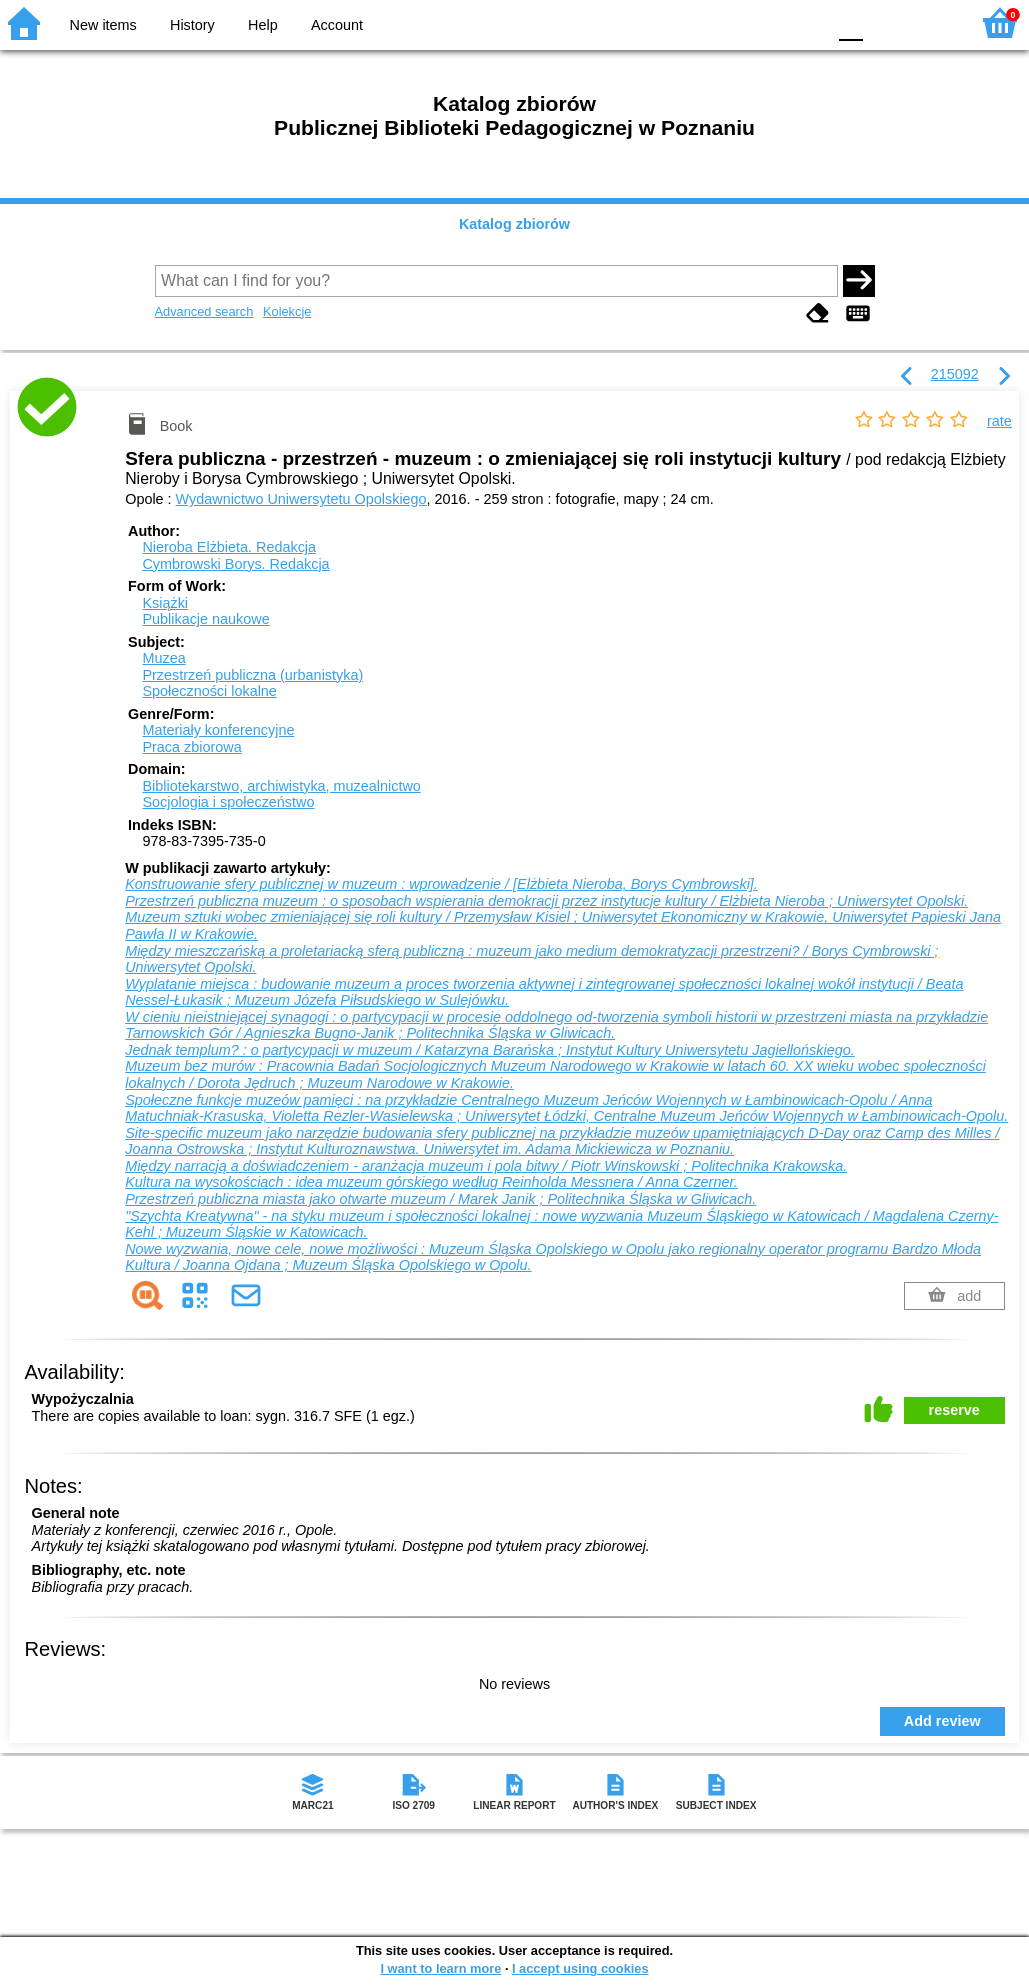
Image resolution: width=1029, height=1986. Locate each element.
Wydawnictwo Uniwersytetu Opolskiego (301, 499)
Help (263, 25)
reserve (954, 1410)
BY (804, 22)
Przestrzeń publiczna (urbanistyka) (252, 675)
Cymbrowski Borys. (235, 564)
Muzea (163, 658)
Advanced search (204, 311)
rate (999, 421)
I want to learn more (440, 1968)
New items (103, 25)
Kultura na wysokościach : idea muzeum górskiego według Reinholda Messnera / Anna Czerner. (431, 1182)
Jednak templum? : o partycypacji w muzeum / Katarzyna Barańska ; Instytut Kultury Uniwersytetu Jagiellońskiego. (489, 1050)
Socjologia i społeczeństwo (228, 802)
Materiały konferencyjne (218, 730)
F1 (885, 22)
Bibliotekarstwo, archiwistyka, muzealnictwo (281, 786)
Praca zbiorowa (191, 747)
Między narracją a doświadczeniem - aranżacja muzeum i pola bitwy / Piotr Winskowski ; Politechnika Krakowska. (486, 1166)
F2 (931, 22)
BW (724, 22)
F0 (850, 22)
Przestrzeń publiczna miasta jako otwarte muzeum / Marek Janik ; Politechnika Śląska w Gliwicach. (440, 1199)
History (192, 25)
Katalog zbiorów (514, 224)
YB (763, 22)
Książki (165, 603)
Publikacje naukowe (205, 619)
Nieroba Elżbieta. (229, 547)
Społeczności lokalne (209, 691)
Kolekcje (287, 311)
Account (337, 25)
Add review (942, 1721)
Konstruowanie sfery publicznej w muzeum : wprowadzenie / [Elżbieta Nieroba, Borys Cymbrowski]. (441, 884)
